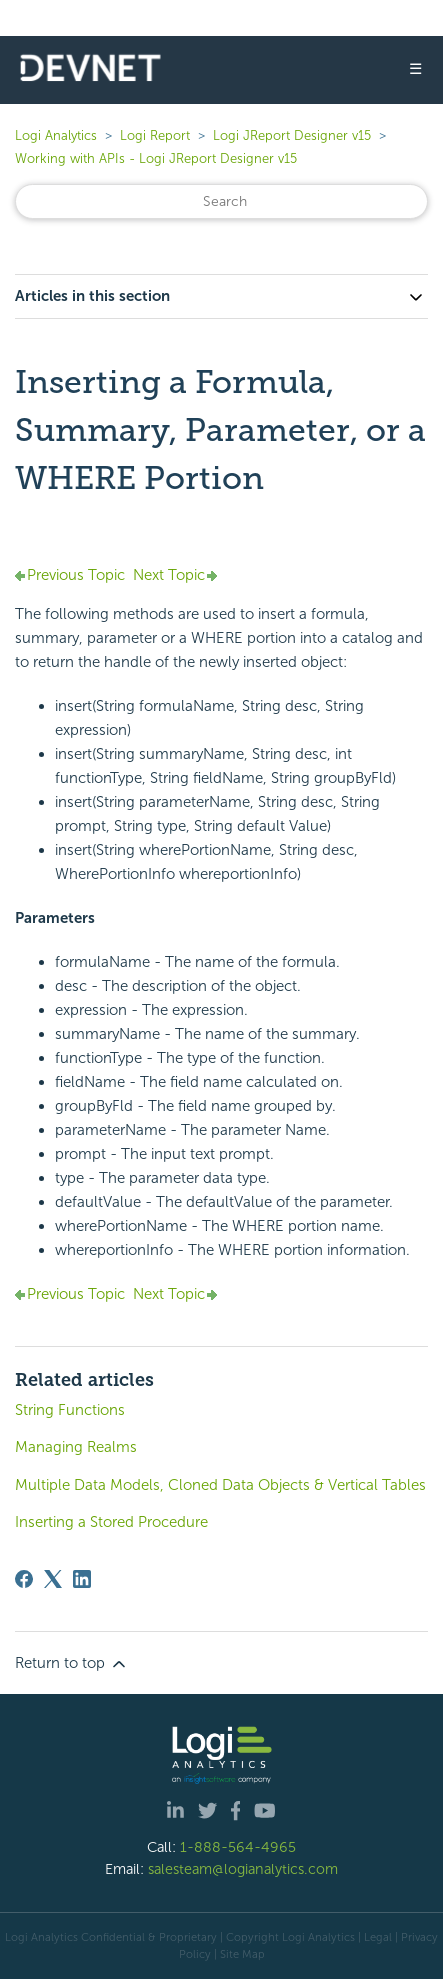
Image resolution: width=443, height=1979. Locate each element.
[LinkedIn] (82, 1579)
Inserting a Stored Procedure (111, 1522)
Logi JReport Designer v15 (292, 135)
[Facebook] (24, 1579)
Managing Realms (76, 1447)
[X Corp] (53, 1579)
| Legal (375, 1937)
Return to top (72, 1664)
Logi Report (155, 135)
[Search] (221, 201)
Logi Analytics (56, 135)
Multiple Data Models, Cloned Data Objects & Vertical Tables (220, 1485)
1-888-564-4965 (238, 1847)
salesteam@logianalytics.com (243, 1869)
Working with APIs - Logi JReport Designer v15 (156, 158)
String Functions (70, 1410)
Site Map (242, 1954)
